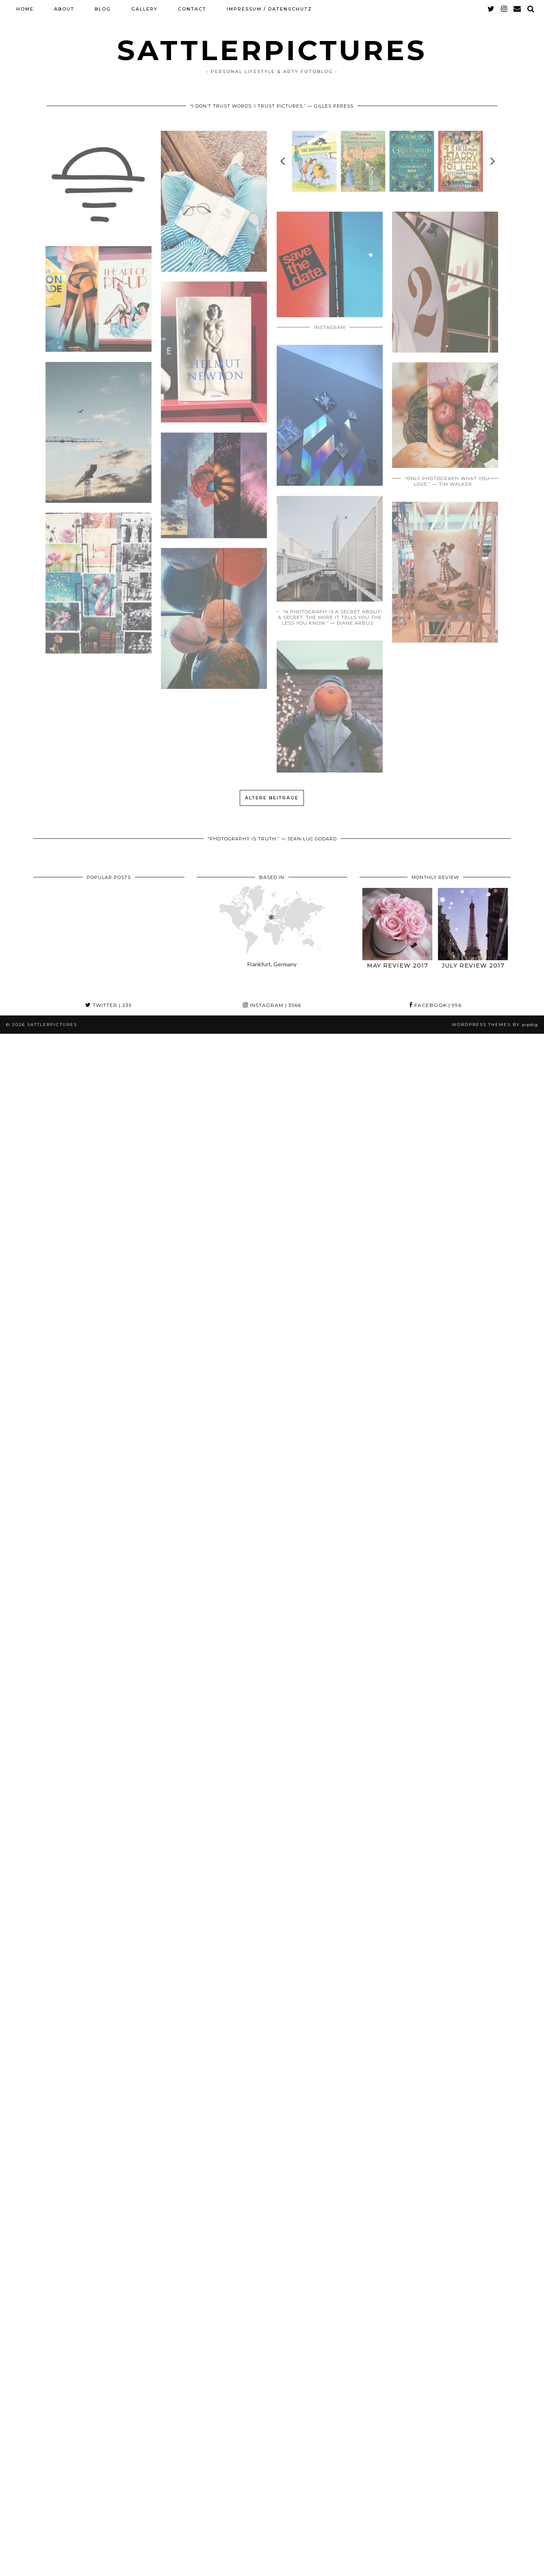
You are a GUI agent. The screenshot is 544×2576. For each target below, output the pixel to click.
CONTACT (192, 9)
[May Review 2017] (397, 924)
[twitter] (491, 9)
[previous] (283, 161)
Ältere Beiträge (272, 798)
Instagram (272, 1005)
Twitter (108, 1005)
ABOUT (64, 9)
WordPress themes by (495, 1024)
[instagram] (504, 9)
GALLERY (144, 9)
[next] (491, 161)
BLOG (103, 9)
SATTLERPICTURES (272, 50)
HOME (25, 9)
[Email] (518, 9)
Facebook (435, 1005)
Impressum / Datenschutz (269, 9)
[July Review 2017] (473, 924)
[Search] (531, 9)
